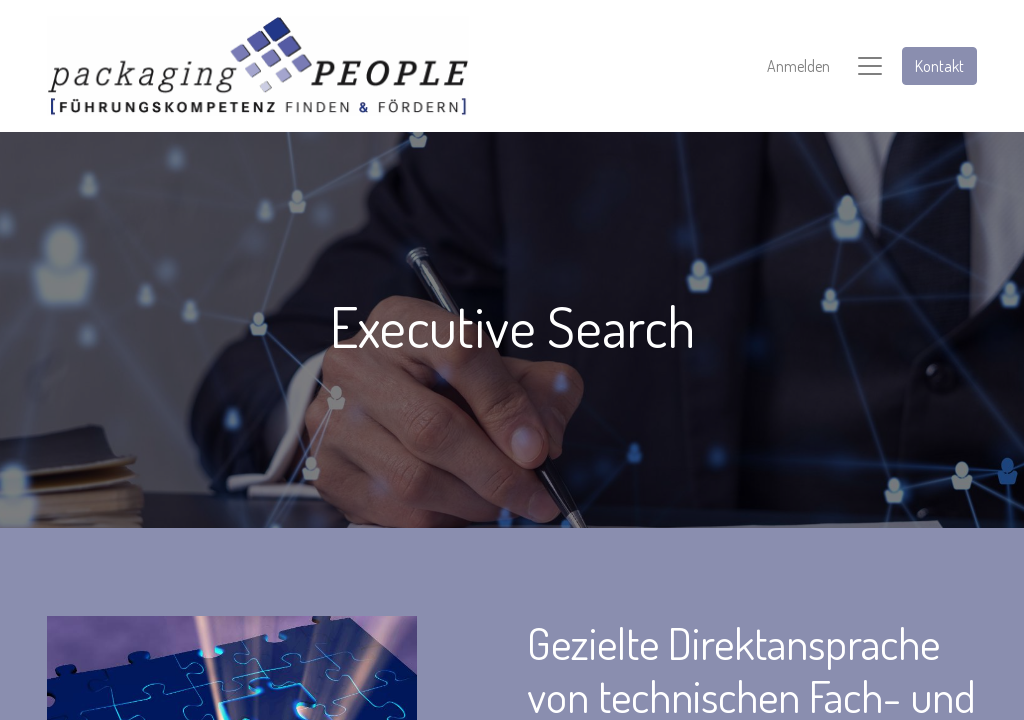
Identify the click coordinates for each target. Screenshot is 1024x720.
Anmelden (798, 66)
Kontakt (939, 66)
